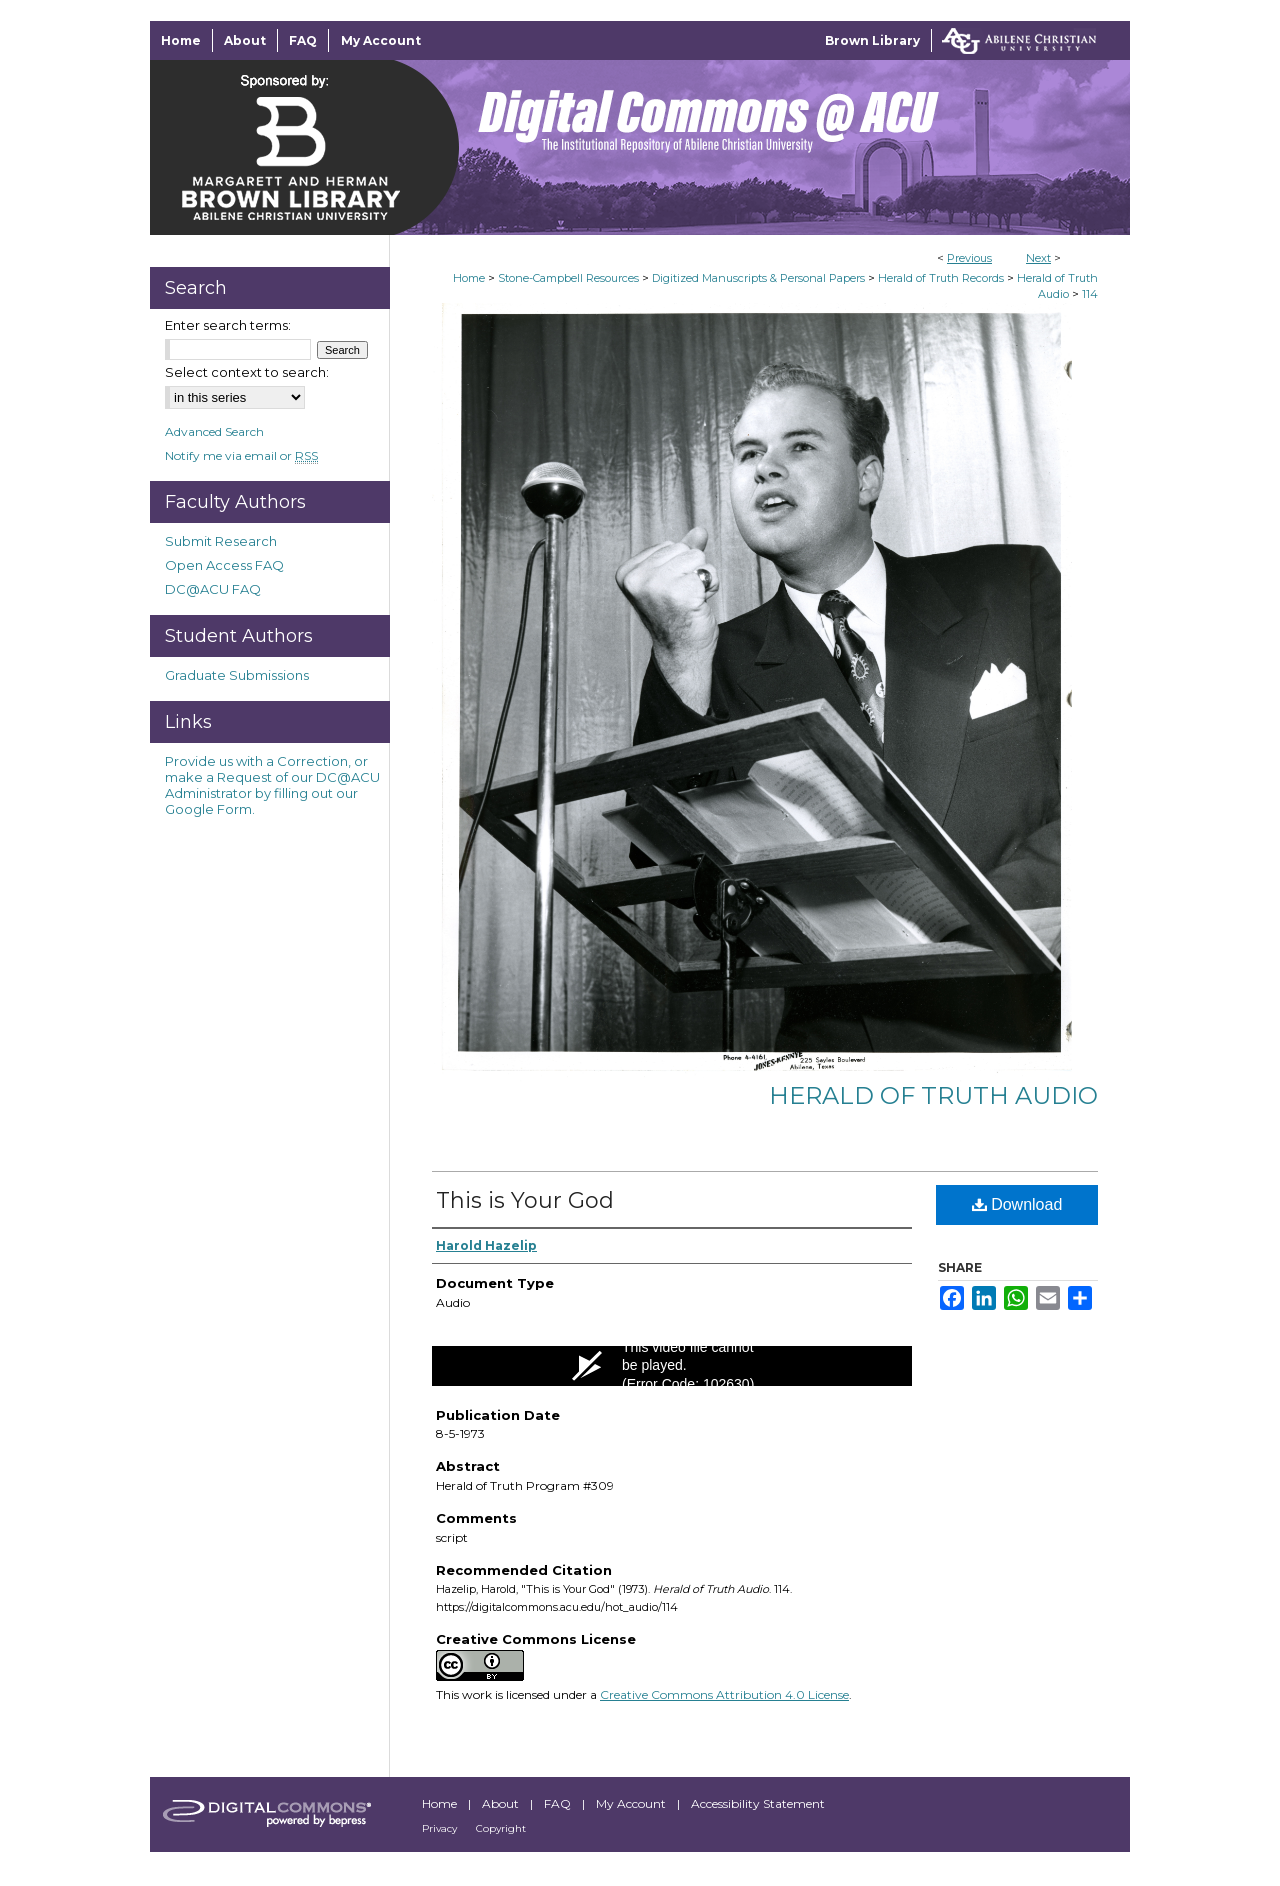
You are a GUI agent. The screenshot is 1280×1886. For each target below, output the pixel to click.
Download (1017, 1204)
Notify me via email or (241, 455)
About (502, 1803)
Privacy (441, 1828)
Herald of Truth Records (941, 278)
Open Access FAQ (224, 565)
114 (1090, 294)
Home (469, 278)
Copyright (501, 1828)
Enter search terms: (228, 325)
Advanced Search (214, 431)
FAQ (559, 1803)
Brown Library (872, 40)
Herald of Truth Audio (933, 1095)
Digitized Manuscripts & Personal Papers (758, 278)
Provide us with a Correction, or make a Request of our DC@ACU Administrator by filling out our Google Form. (272, 785)
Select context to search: (247, 372)
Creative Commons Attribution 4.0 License (724, 1694)
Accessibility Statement (758, 1803)
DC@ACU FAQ (213, 589)
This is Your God (525, 1200)
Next (1038, 258)
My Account (632, 1803)
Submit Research (221, 541)
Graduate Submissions (237, 675)
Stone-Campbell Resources (568, 278)
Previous (969, 258)
